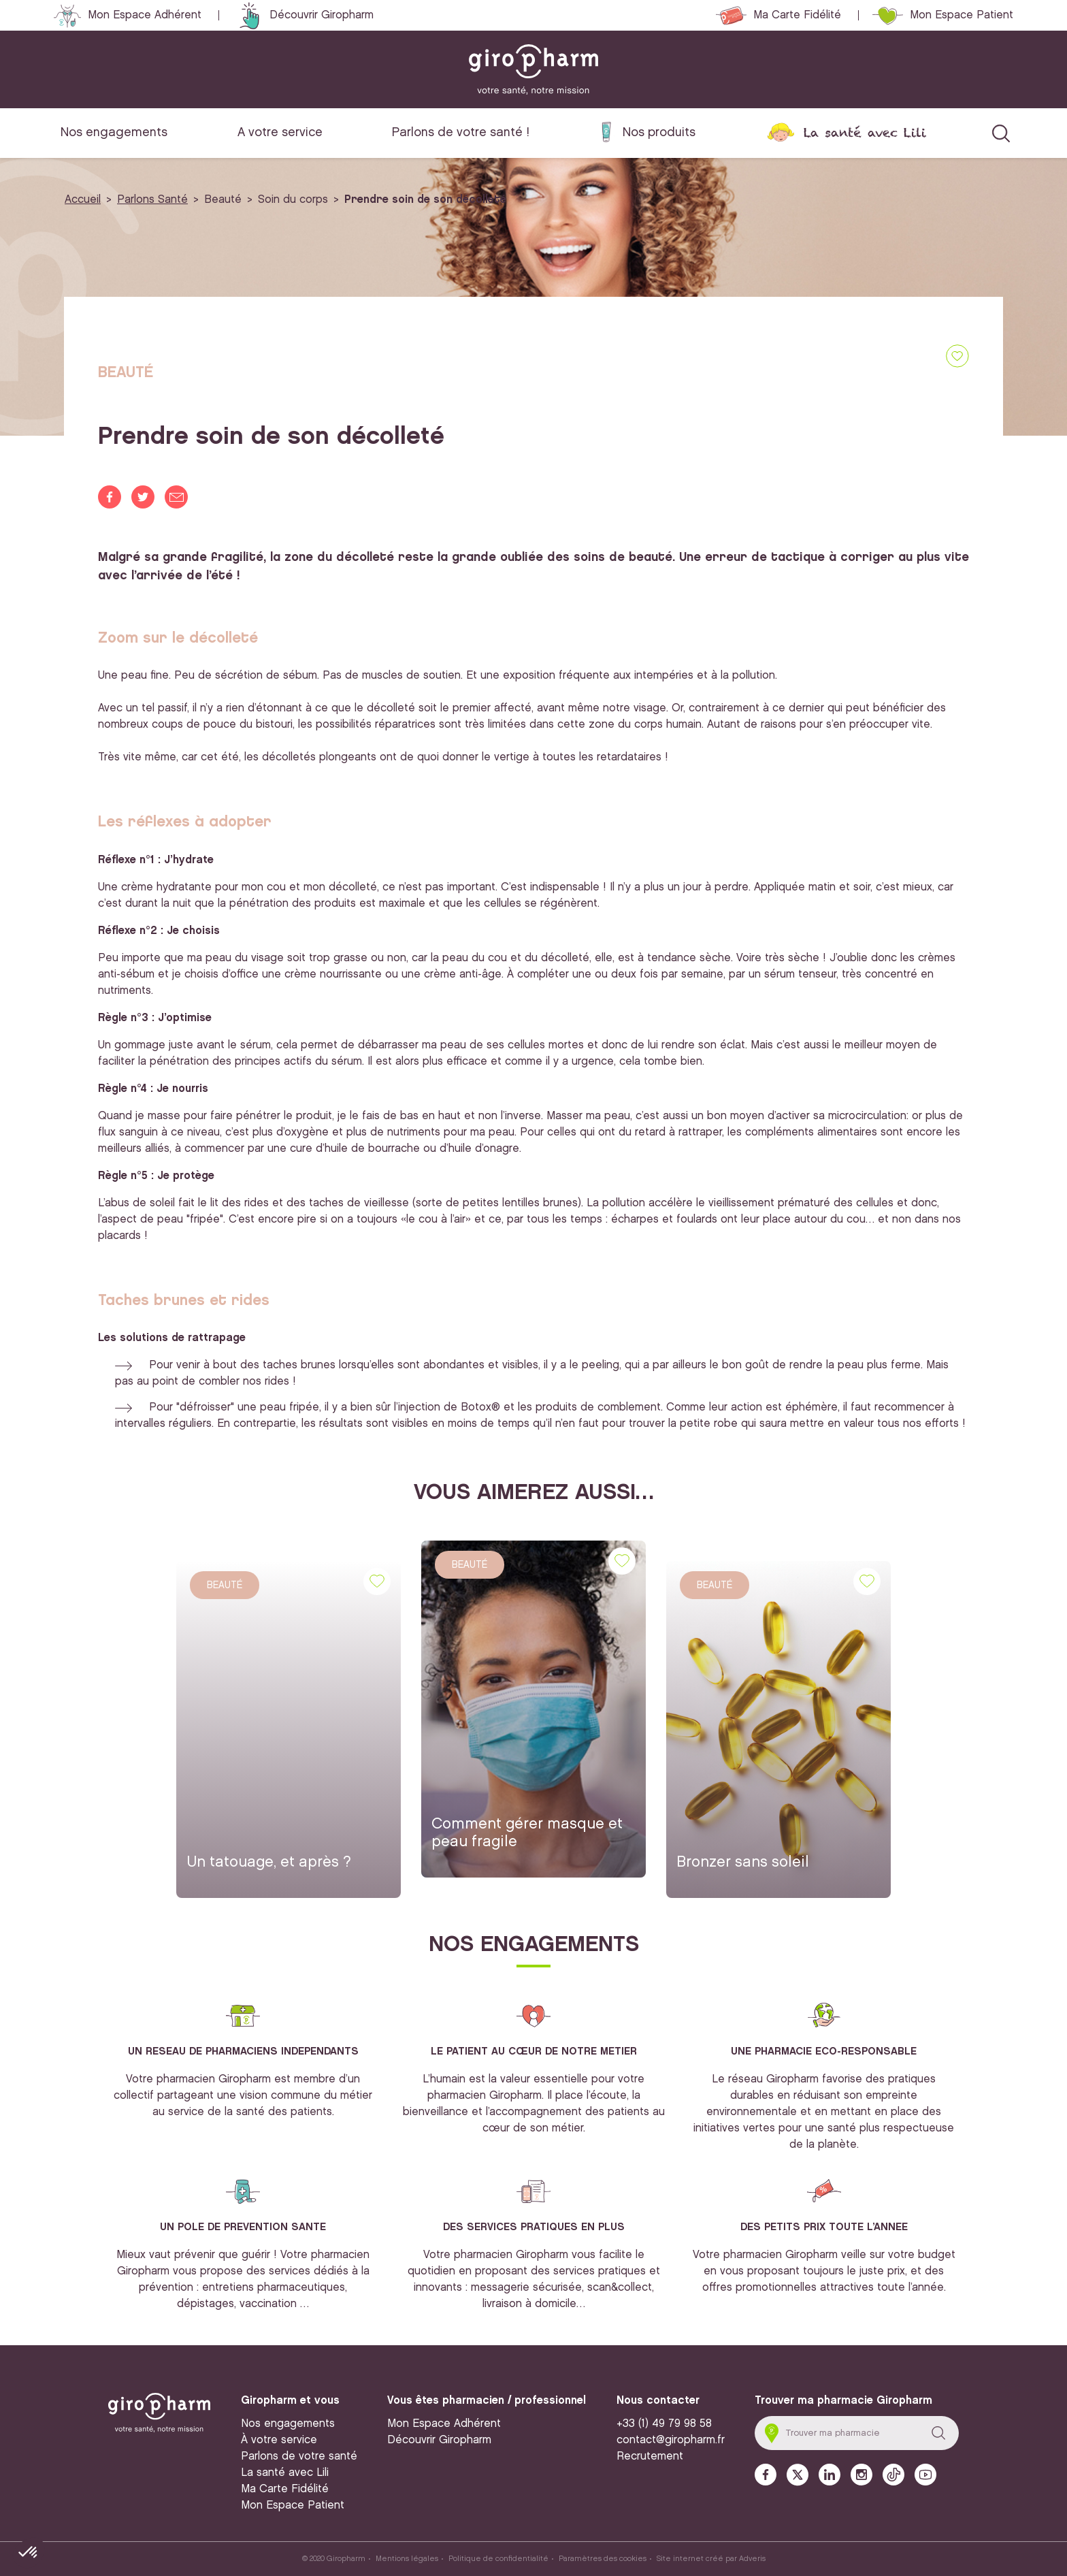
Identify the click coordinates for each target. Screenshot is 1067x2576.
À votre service (279, 2440)
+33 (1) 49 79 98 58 (664, 2424)
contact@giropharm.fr (671, 2440)
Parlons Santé (152, 200)
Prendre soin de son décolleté (425, 200)
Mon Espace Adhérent (144, 15)
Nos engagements (114, 132)
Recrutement (650, 2456)
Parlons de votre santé (299, 2456)
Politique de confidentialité (498, 2559)
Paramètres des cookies (602, 2559)
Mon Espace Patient (961, 15)
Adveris (752, 2559)
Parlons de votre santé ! (460, 132)
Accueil (83, 200)
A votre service (280, 132)
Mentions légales (407, 2559)
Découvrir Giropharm (321, 15)
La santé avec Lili (865, 132)
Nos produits (659, 132)
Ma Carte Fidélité (797, 15)
